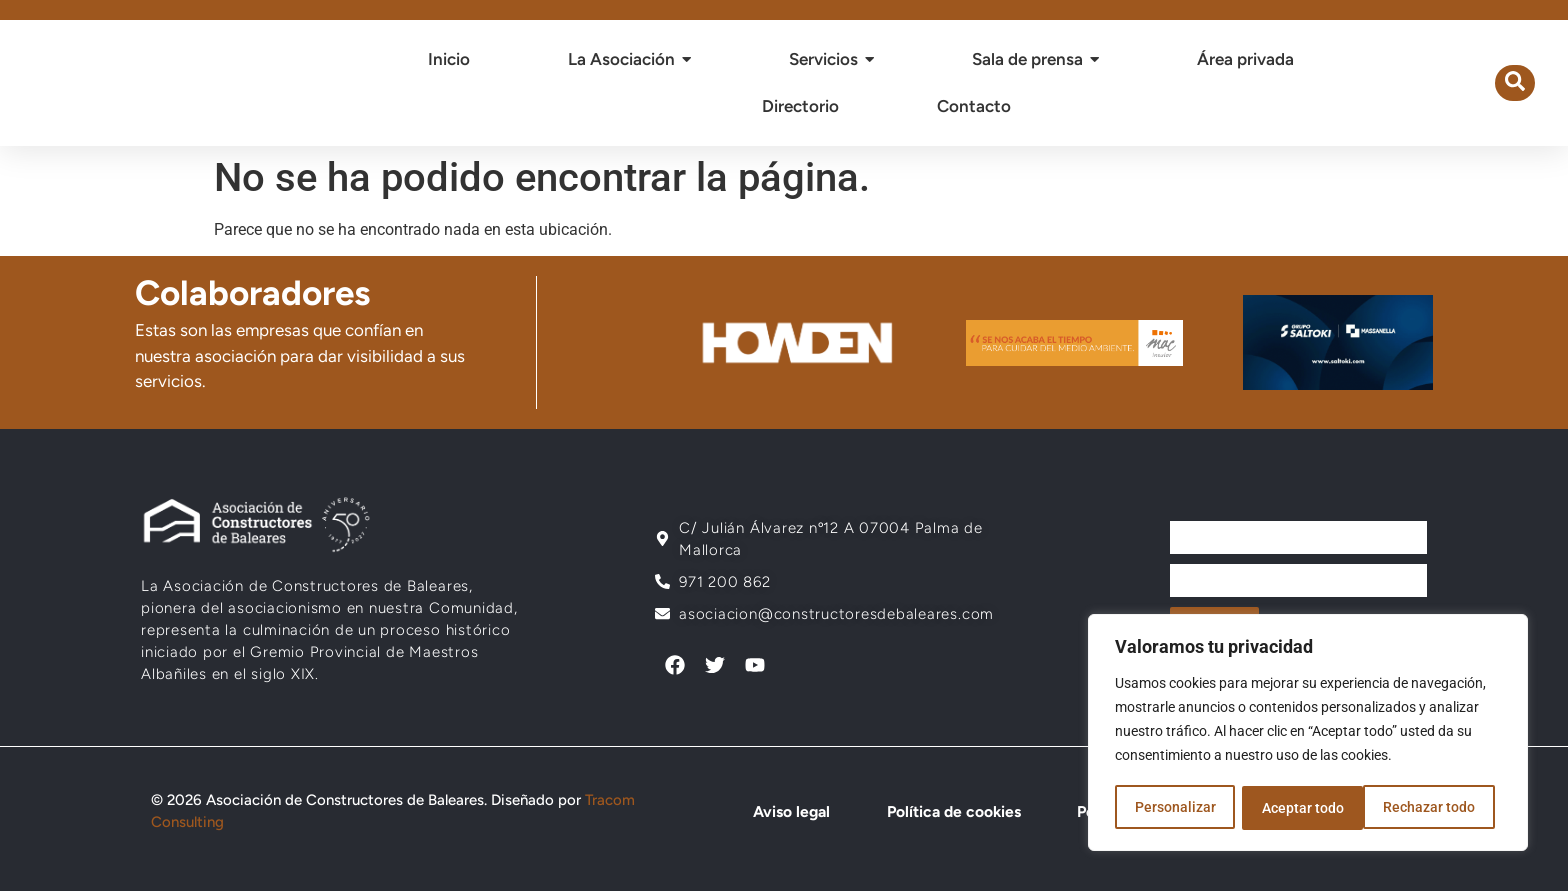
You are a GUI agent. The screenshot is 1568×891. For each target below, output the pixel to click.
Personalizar (1174, 808)
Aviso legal (787, 811)
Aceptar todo (1441, 808)
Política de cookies (948, 811)
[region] (1308, 734)
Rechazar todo (1307, 808)
